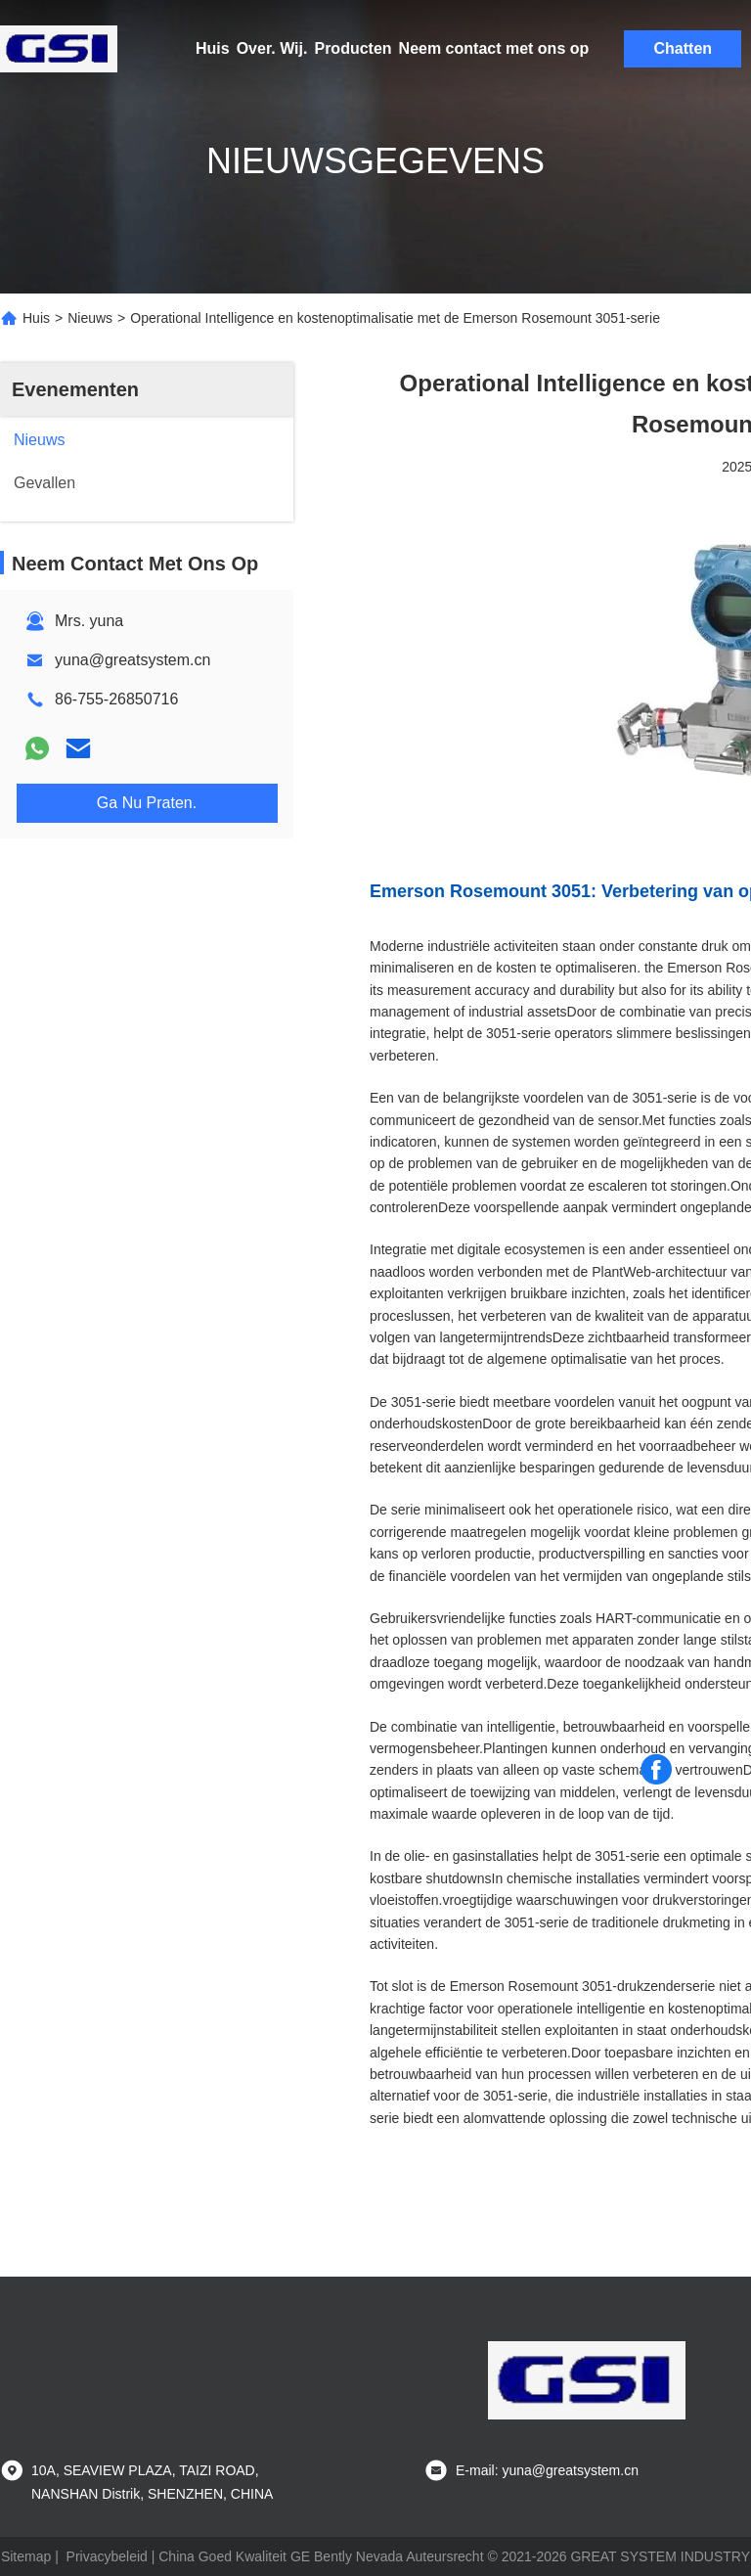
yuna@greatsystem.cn (132, 660)
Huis (213, 48)
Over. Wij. (272, 48)
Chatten (683, 48)
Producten (352, 48)
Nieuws (89, 318)
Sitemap (26, 2556)
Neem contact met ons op (494, 48)
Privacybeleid (107, 2556)
